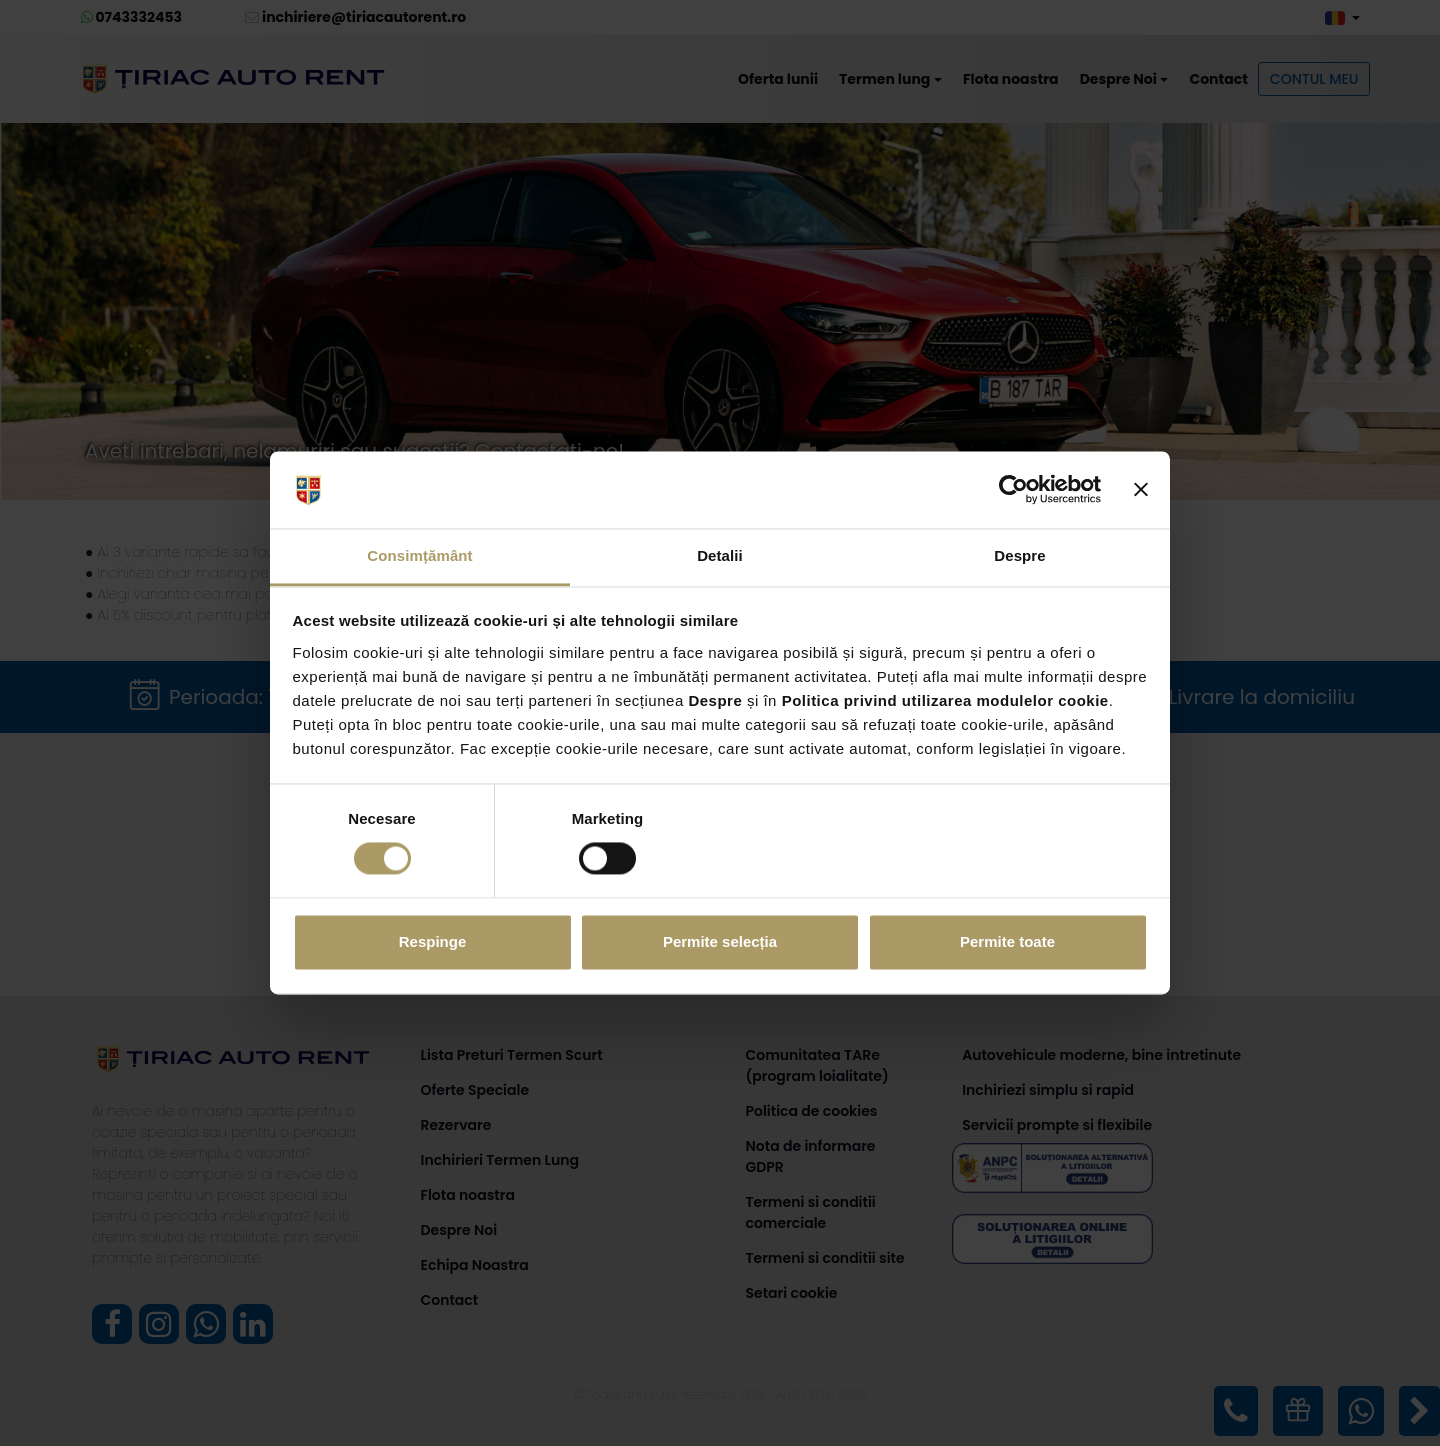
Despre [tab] (1019, 555)
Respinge (433, 941)
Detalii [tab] (720, 555)
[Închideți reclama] (1141, 490)
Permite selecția (720, 941)
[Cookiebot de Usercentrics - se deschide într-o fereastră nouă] (1013, 490)
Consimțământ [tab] (419, 555)
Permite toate (1007, 941)
